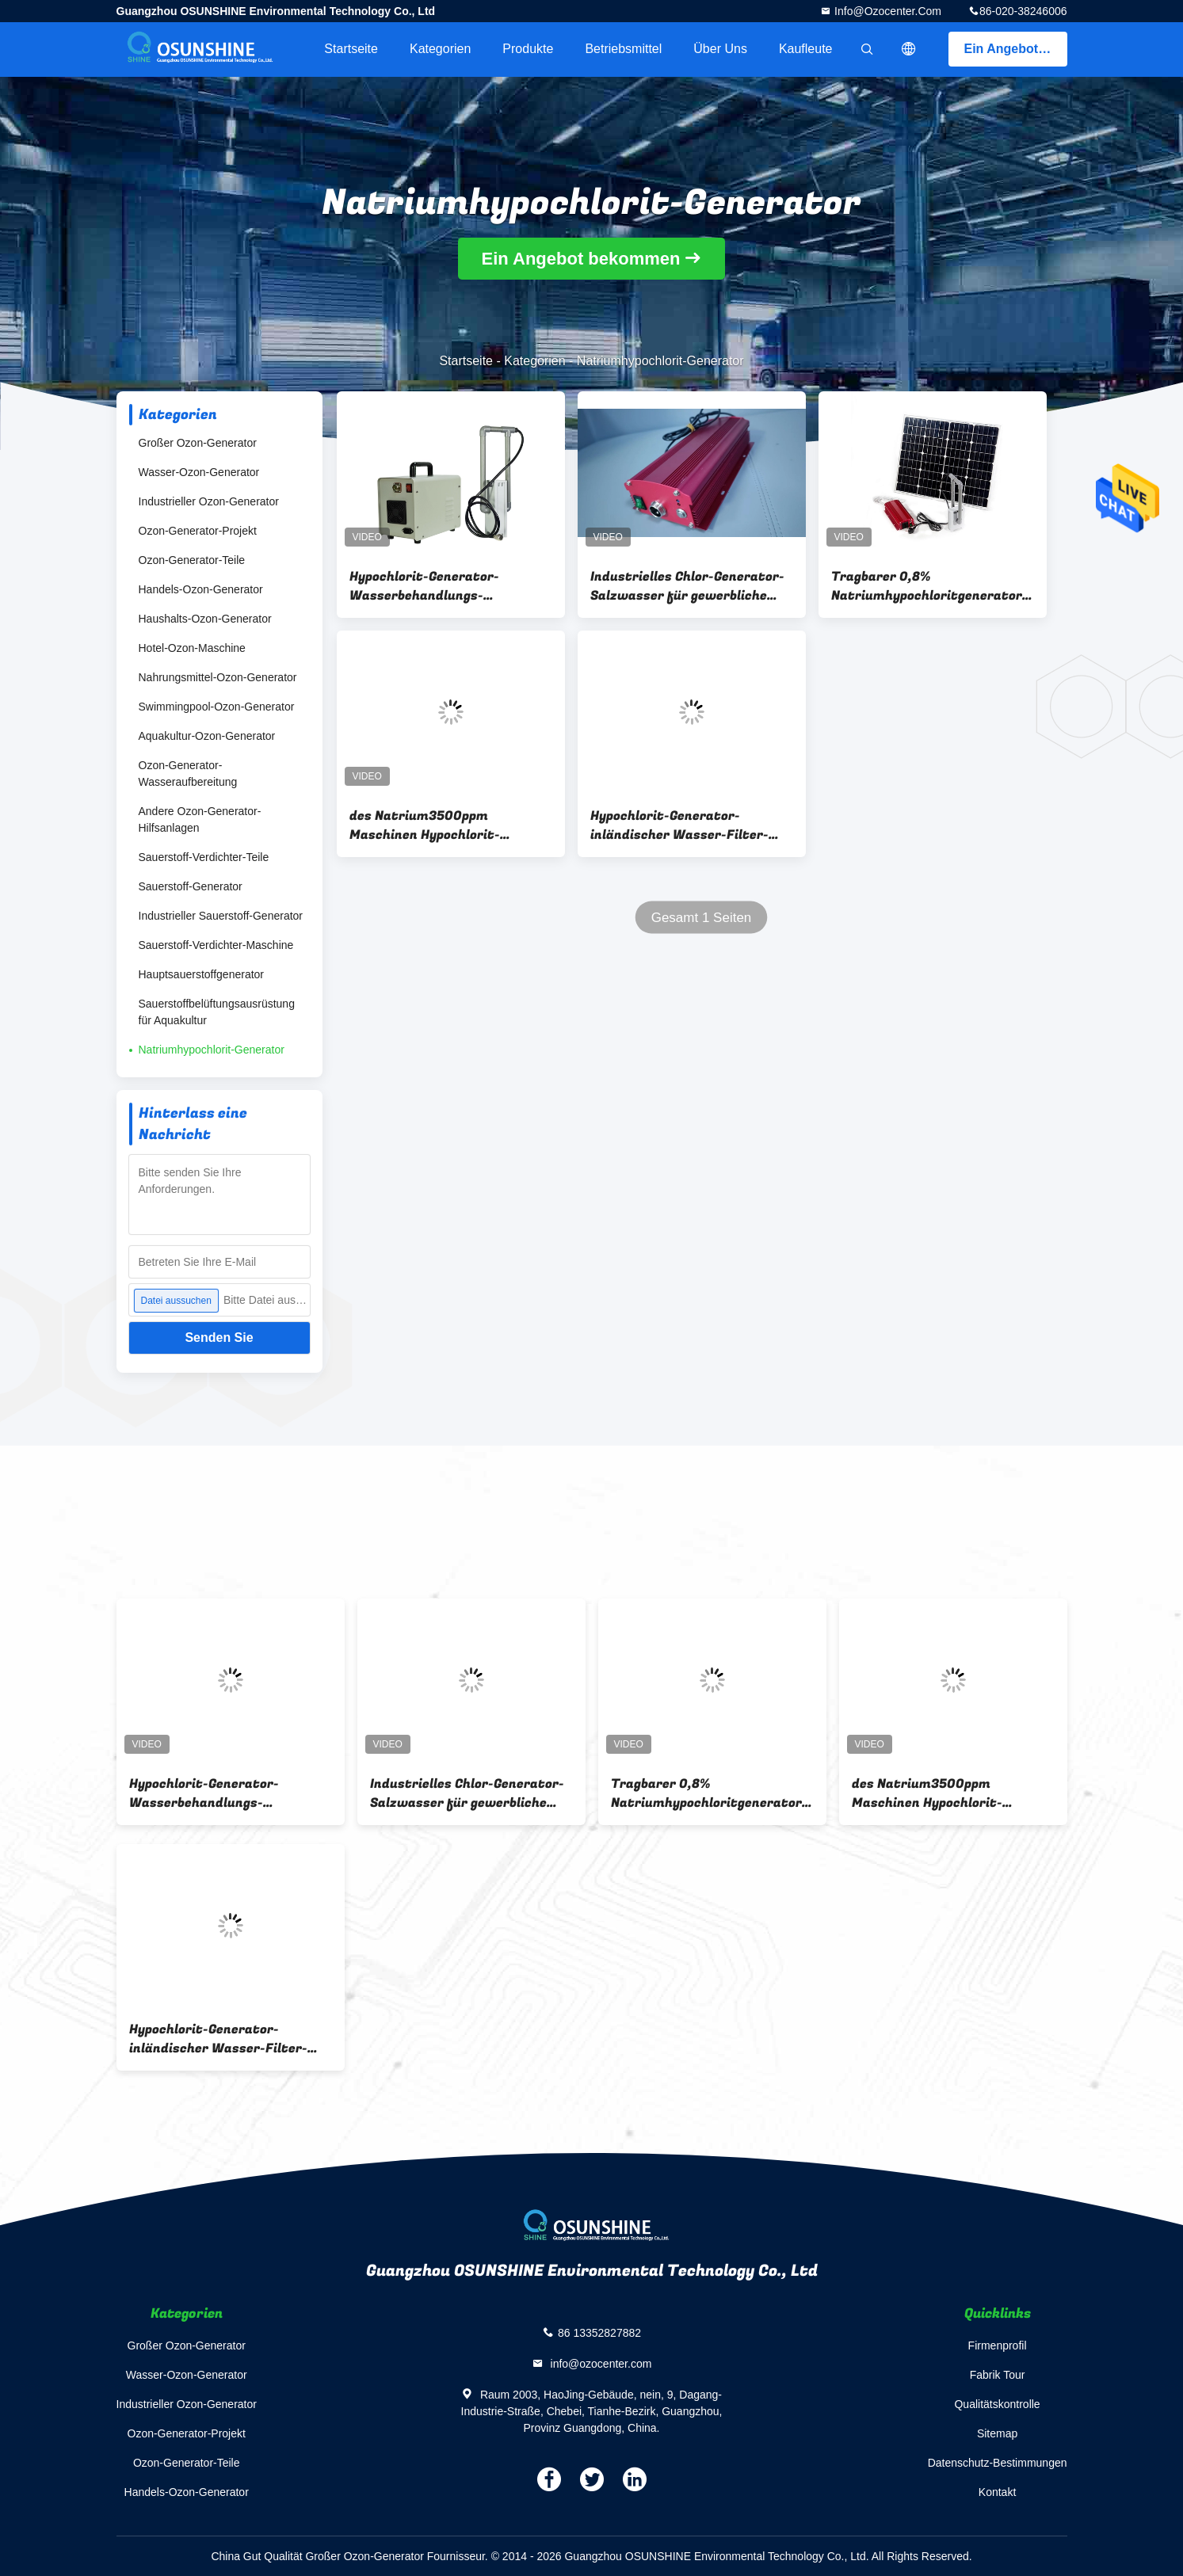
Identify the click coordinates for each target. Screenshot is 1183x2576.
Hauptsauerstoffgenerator (202, 974)
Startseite (351, 48)
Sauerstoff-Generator (190, 886)
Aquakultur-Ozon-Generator (207, 736)
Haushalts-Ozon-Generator (205, 618)
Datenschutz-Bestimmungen (997, 2462)
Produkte (527, 48)
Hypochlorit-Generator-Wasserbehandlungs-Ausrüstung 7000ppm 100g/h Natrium (442, 586)
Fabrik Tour (997, 2374)
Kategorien (440, 48)
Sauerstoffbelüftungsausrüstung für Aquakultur (217, 1012)
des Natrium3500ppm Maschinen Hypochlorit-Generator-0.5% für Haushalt (442, 825)
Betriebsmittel (623, 48)
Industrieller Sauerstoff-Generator (221, 915)
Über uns (720, 48)
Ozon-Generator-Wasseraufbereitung (188, 773)
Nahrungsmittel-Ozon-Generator (218, 677)
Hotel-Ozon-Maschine (192, 648)
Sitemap (997, 2433)
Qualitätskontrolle (997, 2404)
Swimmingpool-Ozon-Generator (217, 706)
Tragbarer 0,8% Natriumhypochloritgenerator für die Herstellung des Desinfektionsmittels (926, 586)
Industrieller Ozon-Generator (209, 501)
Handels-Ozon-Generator (201, 589)
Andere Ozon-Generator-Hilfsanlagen (200, 819)
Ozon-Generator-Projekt (198, 530)
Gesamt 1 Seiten (701, 917)
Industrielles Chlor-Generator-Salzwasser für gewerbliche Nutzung (687, 586)
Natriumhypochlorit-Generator (211, 1049)
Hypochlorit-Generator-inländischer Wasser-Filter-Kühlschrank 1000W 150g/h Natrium (679, 825)
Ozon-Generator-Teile (192, 560)
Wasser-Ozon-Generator (199, 472)
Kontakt (997, 2492)
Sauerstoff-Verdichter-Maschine (216, 945)
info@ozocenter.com (886, 11)
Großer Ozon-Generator (198, 442)
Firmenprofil (997, 2345)
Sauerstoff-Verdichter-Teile (204, 857)
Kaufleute (806, 48)
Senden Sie (219, 1337)
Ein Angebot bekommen (1015, 48)
